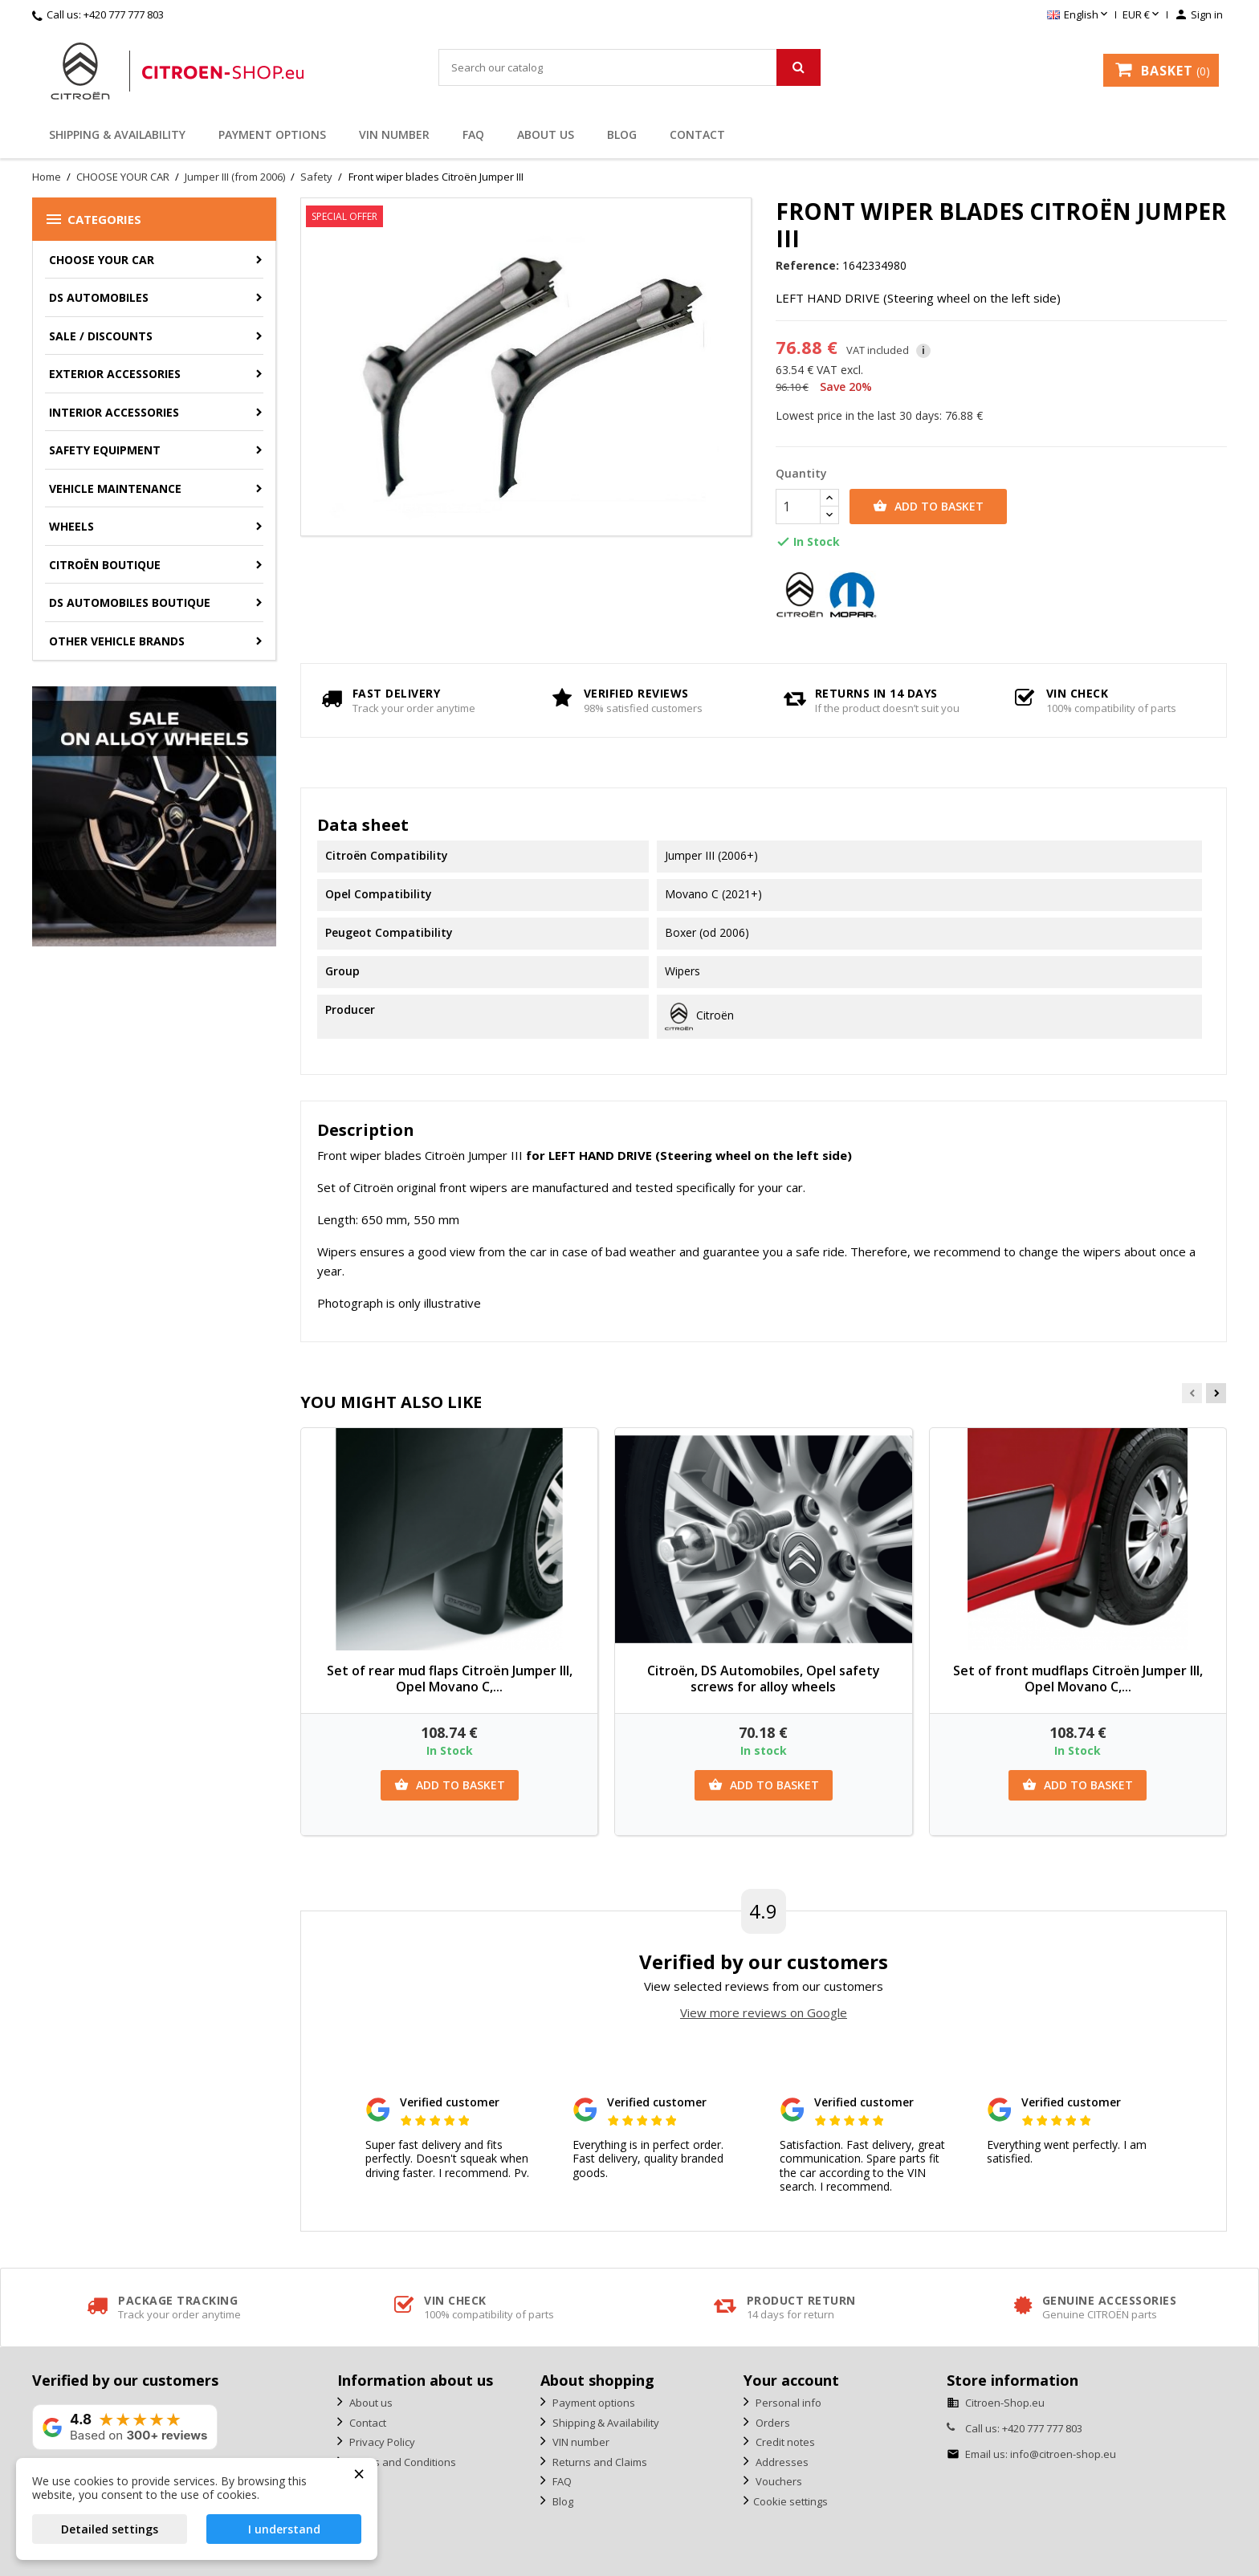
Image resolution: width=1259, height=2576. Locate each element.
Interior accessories (114, 412)
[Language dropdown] (1078, 15)
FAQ (473, 134)
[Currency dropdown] (1142, 15)
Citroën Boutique (105, 564)
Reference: (807, 265)
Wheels (71, 526)
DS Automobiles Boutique (129, 602)
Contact (697, 134)
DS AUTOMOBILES (99, 297)
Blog (622, 134)
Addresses (781, 2462)
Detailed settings (109, 2529)
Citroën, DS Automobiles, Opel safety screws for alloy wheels (763, 1678)
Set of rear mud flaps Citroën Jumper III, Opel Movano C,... (449, 1678)
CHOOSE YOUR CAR (101, 259)
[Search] (629, 67)
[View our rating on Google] (125, 2427)
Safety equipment (105, 450)
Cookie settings (790, 2501)
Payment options (272, 134)
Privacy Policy (381, 2442)
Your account (791, 2380)
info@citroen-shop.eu (1063, 2454)
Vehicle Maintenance (115, 488)
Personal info (787, 2402)
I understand (284, 2529)
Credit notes (784, 2442)
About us (545, 134)
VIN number (394, 134)
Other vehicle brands (117, 641)
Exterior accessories (115, 373)
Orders (771, 2422)
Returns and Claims (598, 2462)
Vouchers (777, 2481)
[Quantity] (798, 506)
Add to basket (928, 507)
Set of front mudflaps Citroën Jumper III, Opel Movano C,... (1078, 1678)
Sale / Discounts (101, 336)
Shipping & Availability (117, 134)
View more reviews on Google (763, 2012)
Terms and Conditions (401, 2462)
